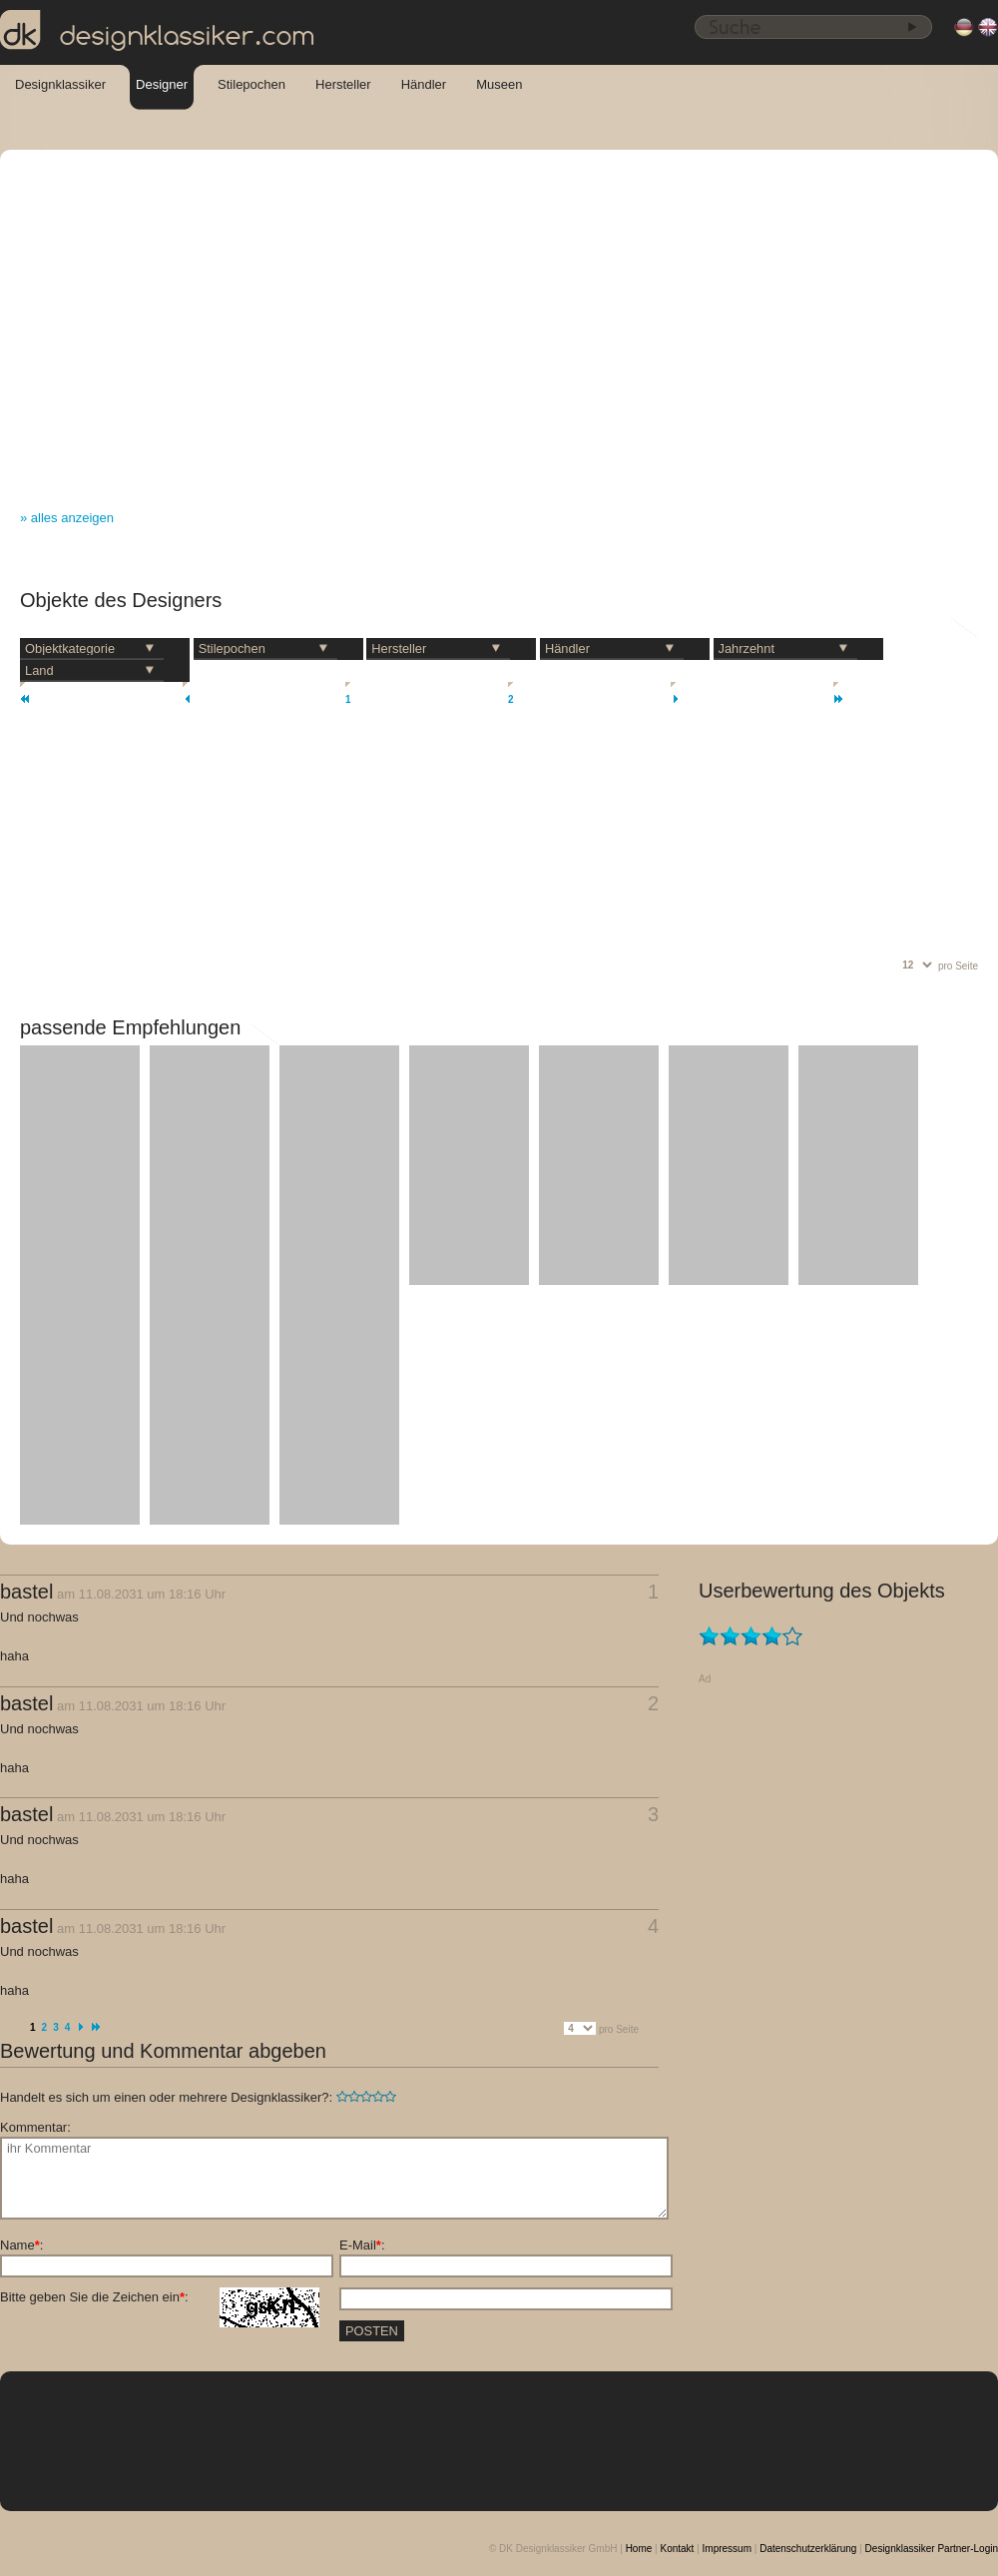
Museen (499, 84)
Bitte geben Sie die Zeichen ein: (159, 2297)
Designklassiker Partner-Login (931, 2548)
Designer (162, 84)
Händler (424, 84)
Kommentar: (35, 2127)
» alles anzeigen (67, 517)
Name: (21, 2245)
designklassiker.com (157, 31)
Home (639, 2548)
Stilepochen (251, 84)
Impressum (727, 2548)
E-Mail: (362, 2245)
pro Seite (958, 966)
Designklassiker (60, 84)
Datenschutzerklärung (807, 2548)
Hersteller (343, 84)
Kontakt (677, 2548)
